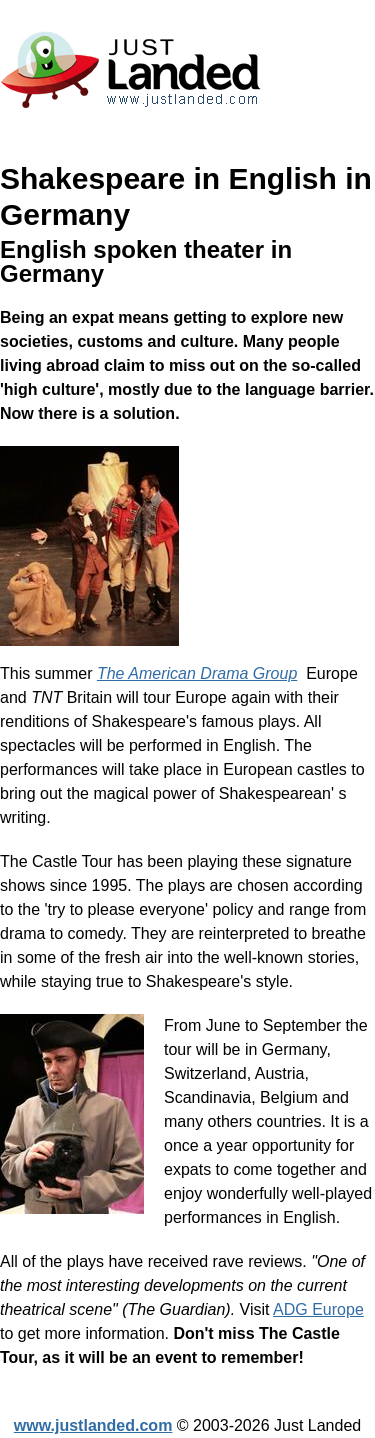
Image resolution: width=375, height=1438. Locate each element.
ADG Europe (318, 1309)
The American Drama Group (197, 673)
